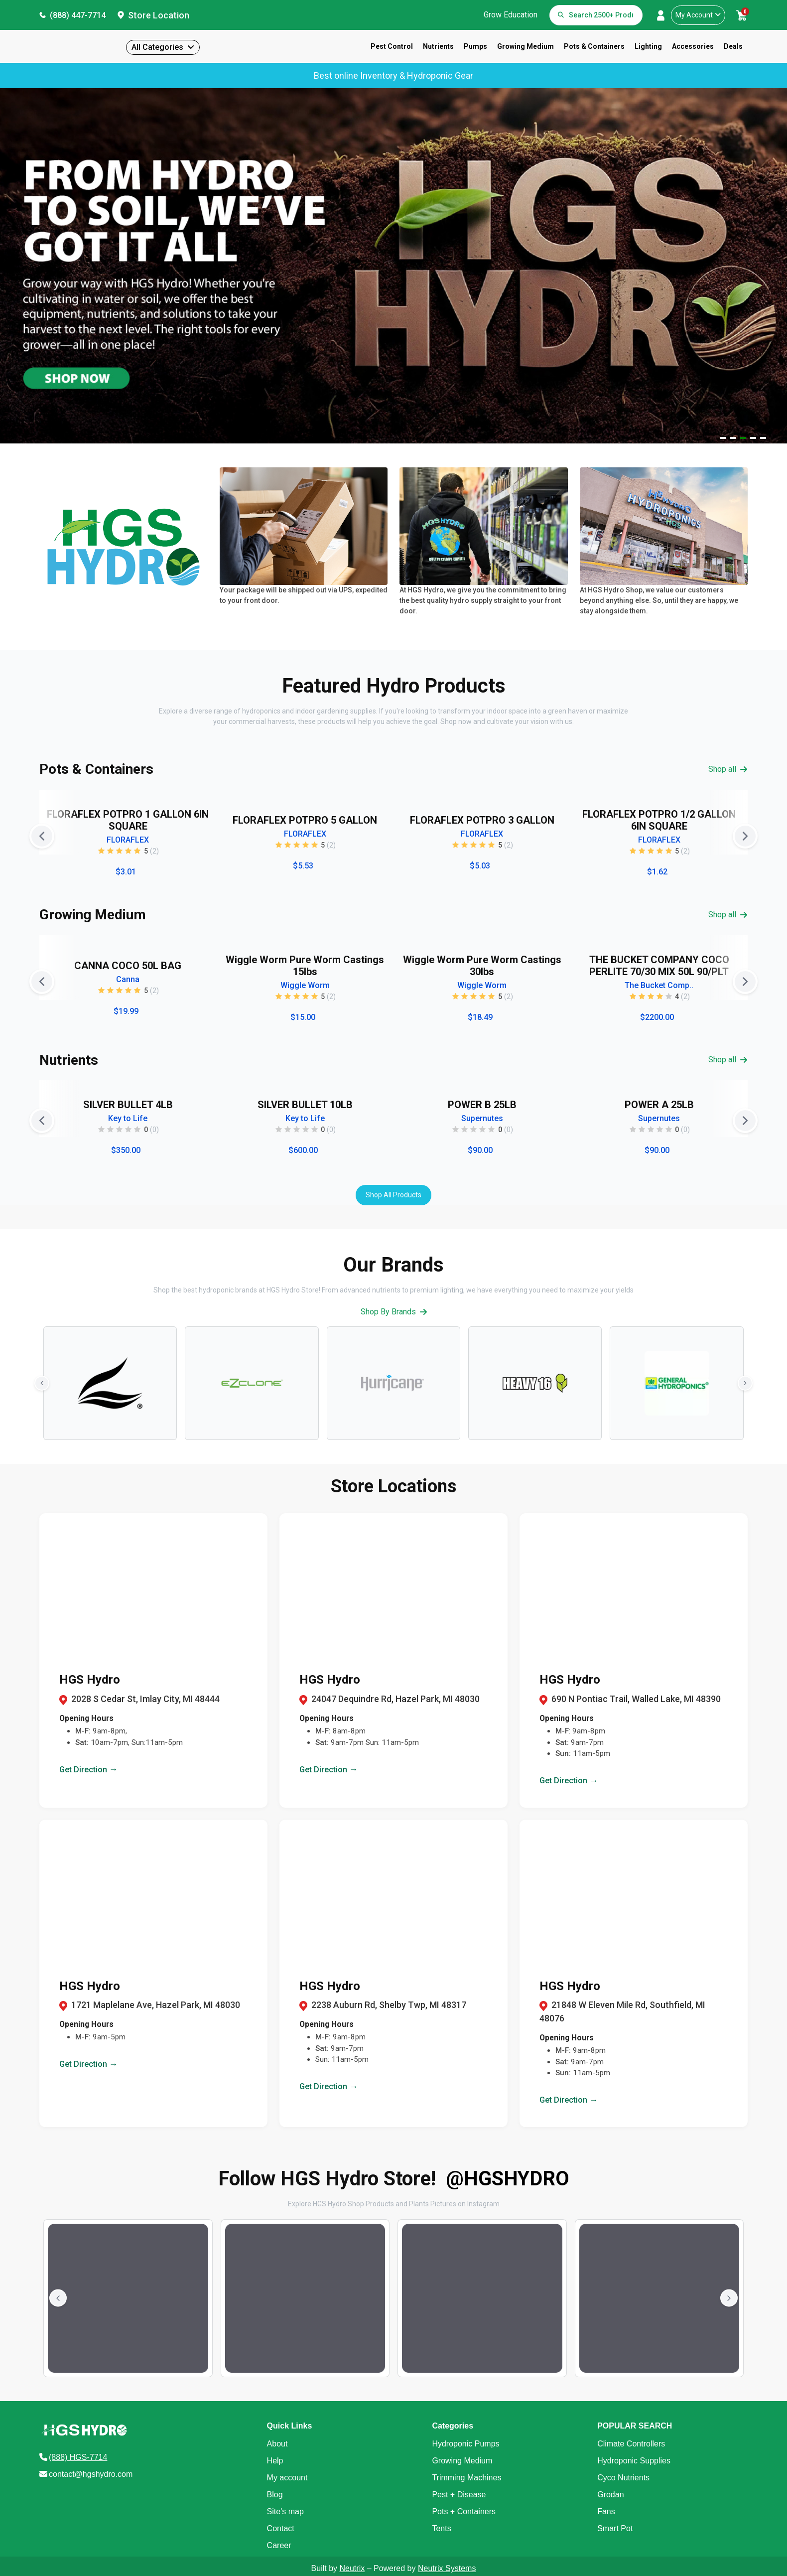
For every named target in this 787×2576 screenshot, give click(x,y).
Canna (127, 979)
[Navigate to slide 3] (743, 438)
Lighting (648, 46)
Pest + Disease (459, 2494)
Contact (280, 2528)
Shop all (727, 769)
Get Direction (88, 1769)
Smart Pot (615, 2528)
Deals (733, 46)
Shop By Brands (394, 1311)
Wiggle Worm (305, 985)
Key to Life (127, 1118)
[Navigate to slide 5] (763, 438)
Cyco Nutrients (623, 2477)
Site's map (285, 2511)
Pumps (475, 46)
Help (275, 2460)
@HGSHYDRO (507, 2178)
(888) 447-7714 (78, 15)
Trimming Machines (466, 2477)
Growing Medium (525, 46)
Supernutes (482, 1118)
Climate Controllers (631, 2443)
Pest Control (392, 46)
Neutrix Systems (447, 2568)
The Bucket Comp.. (659, 985)
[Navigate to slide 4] (753, 438)
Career (279, 2545)
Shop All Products (393, 1195)
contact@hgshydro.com (90, 2474)
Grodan (610, 2494)
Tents (441, 2528)
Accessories (693, 46)
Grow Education (510, 14)
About (277, 2443)
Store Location (158, 15)
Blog (275, 2494)
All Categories (157, 47)
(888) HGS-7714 (78, 2457)
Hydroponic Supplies (633, 2460)
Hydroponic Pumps (465, 2443)
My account (287, 2477)
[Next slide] (745, 836)
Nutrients (438, 46)
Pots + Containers (464, 2511)
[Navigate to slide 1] (723, 438)
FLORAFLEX (128, 840)
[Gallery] (393, 836)
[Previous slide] (41, 836)
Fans (606, 2511)
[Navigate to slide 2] (733, 438)
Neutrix (352, 2568)
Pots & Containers (594, 46)
